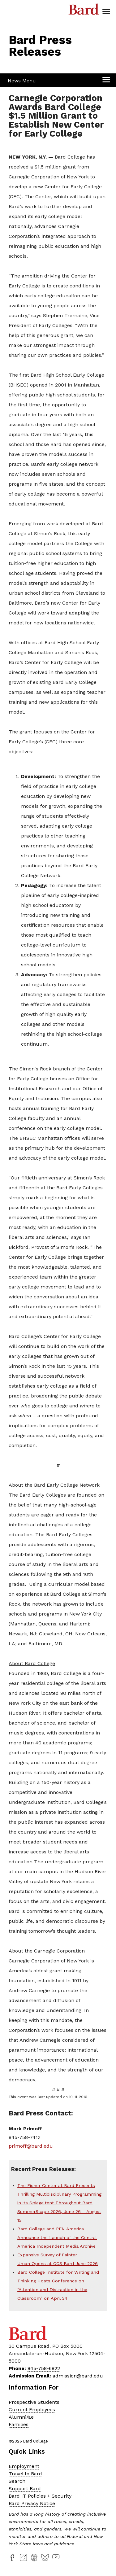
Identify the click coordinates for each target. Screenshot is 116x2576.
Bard (83, 11)
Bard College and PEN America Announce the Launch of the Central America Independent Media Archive (57, 2237)
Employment (24, 2466)
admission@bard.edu (78, 2376)
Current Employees (32, 2409)
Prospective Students (34, 2402)
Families (18, 2424)
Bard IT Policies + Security (40, 2496)
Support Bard (25, 2488)
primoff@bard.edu (31, 2146)
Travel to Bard (25, 2474)
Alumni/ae (21, 2417)
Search (17, 2481)
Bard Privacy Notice (32, 2503)
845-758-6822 (44, 2368)
